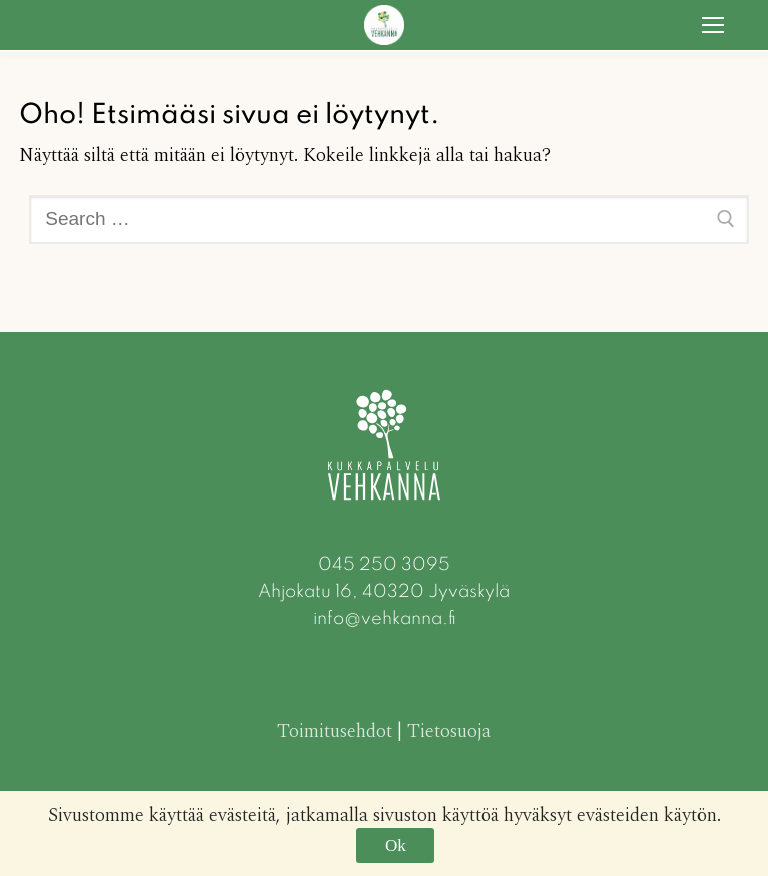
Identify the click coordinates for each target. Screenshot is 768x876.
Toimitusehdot (334, 731)
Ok (395, 845)
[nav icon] (713, 24)
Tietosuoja (449, 731)
